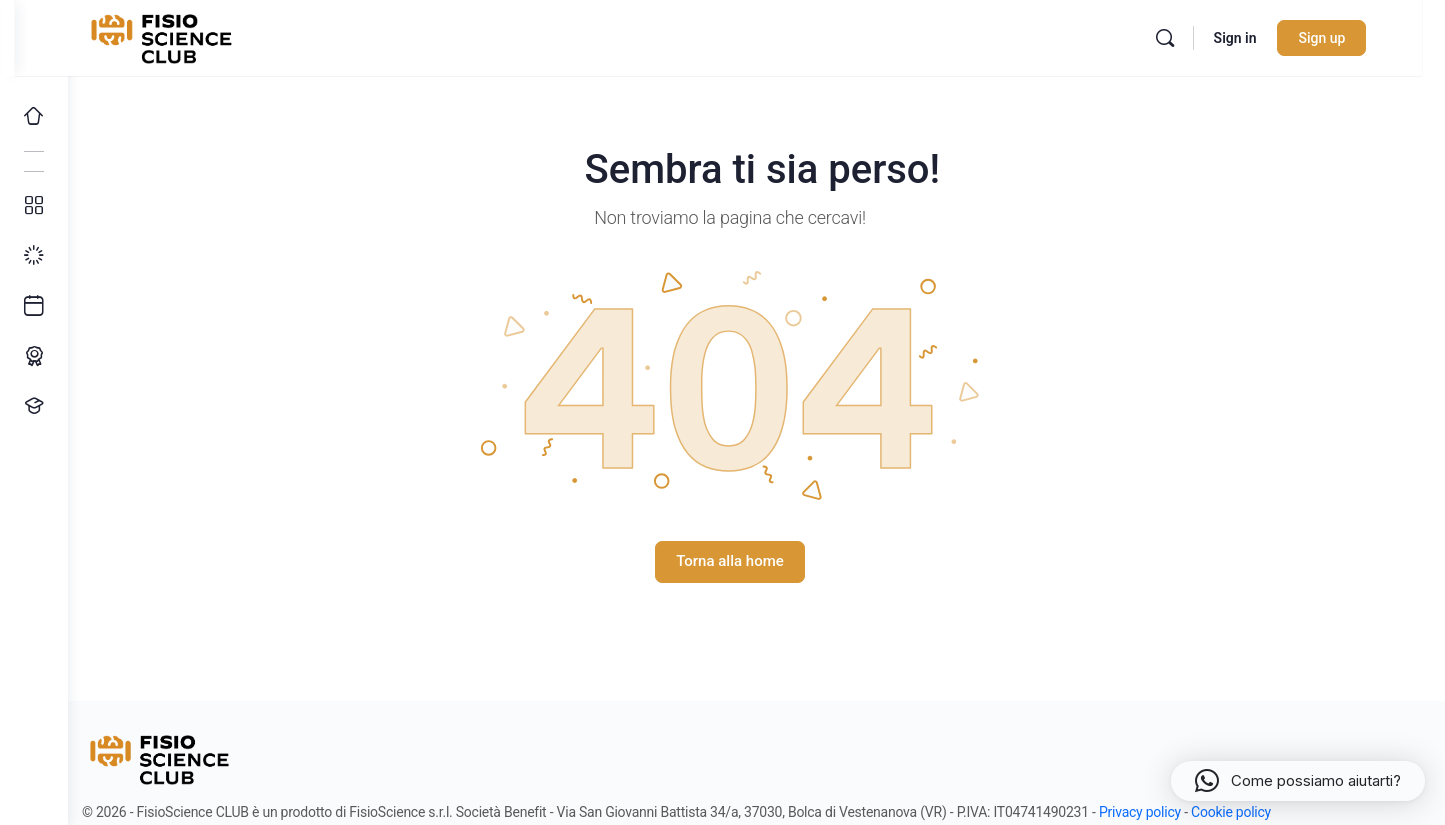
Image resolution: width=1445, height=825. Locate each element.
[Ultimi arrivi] (34, 306)
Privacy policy (1168, 812)
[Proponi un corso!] (34, 406)
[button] (1298, 781)
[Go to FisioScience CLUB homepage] (203, 36)
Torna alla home (757, 561)
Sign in (1271, 38)
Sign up (1358, 38)
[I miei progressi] (34, 256)
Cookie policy (1259, 812)
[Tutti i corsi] (34, 206)
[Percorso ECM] (34, 356)
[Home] (34, 116)
